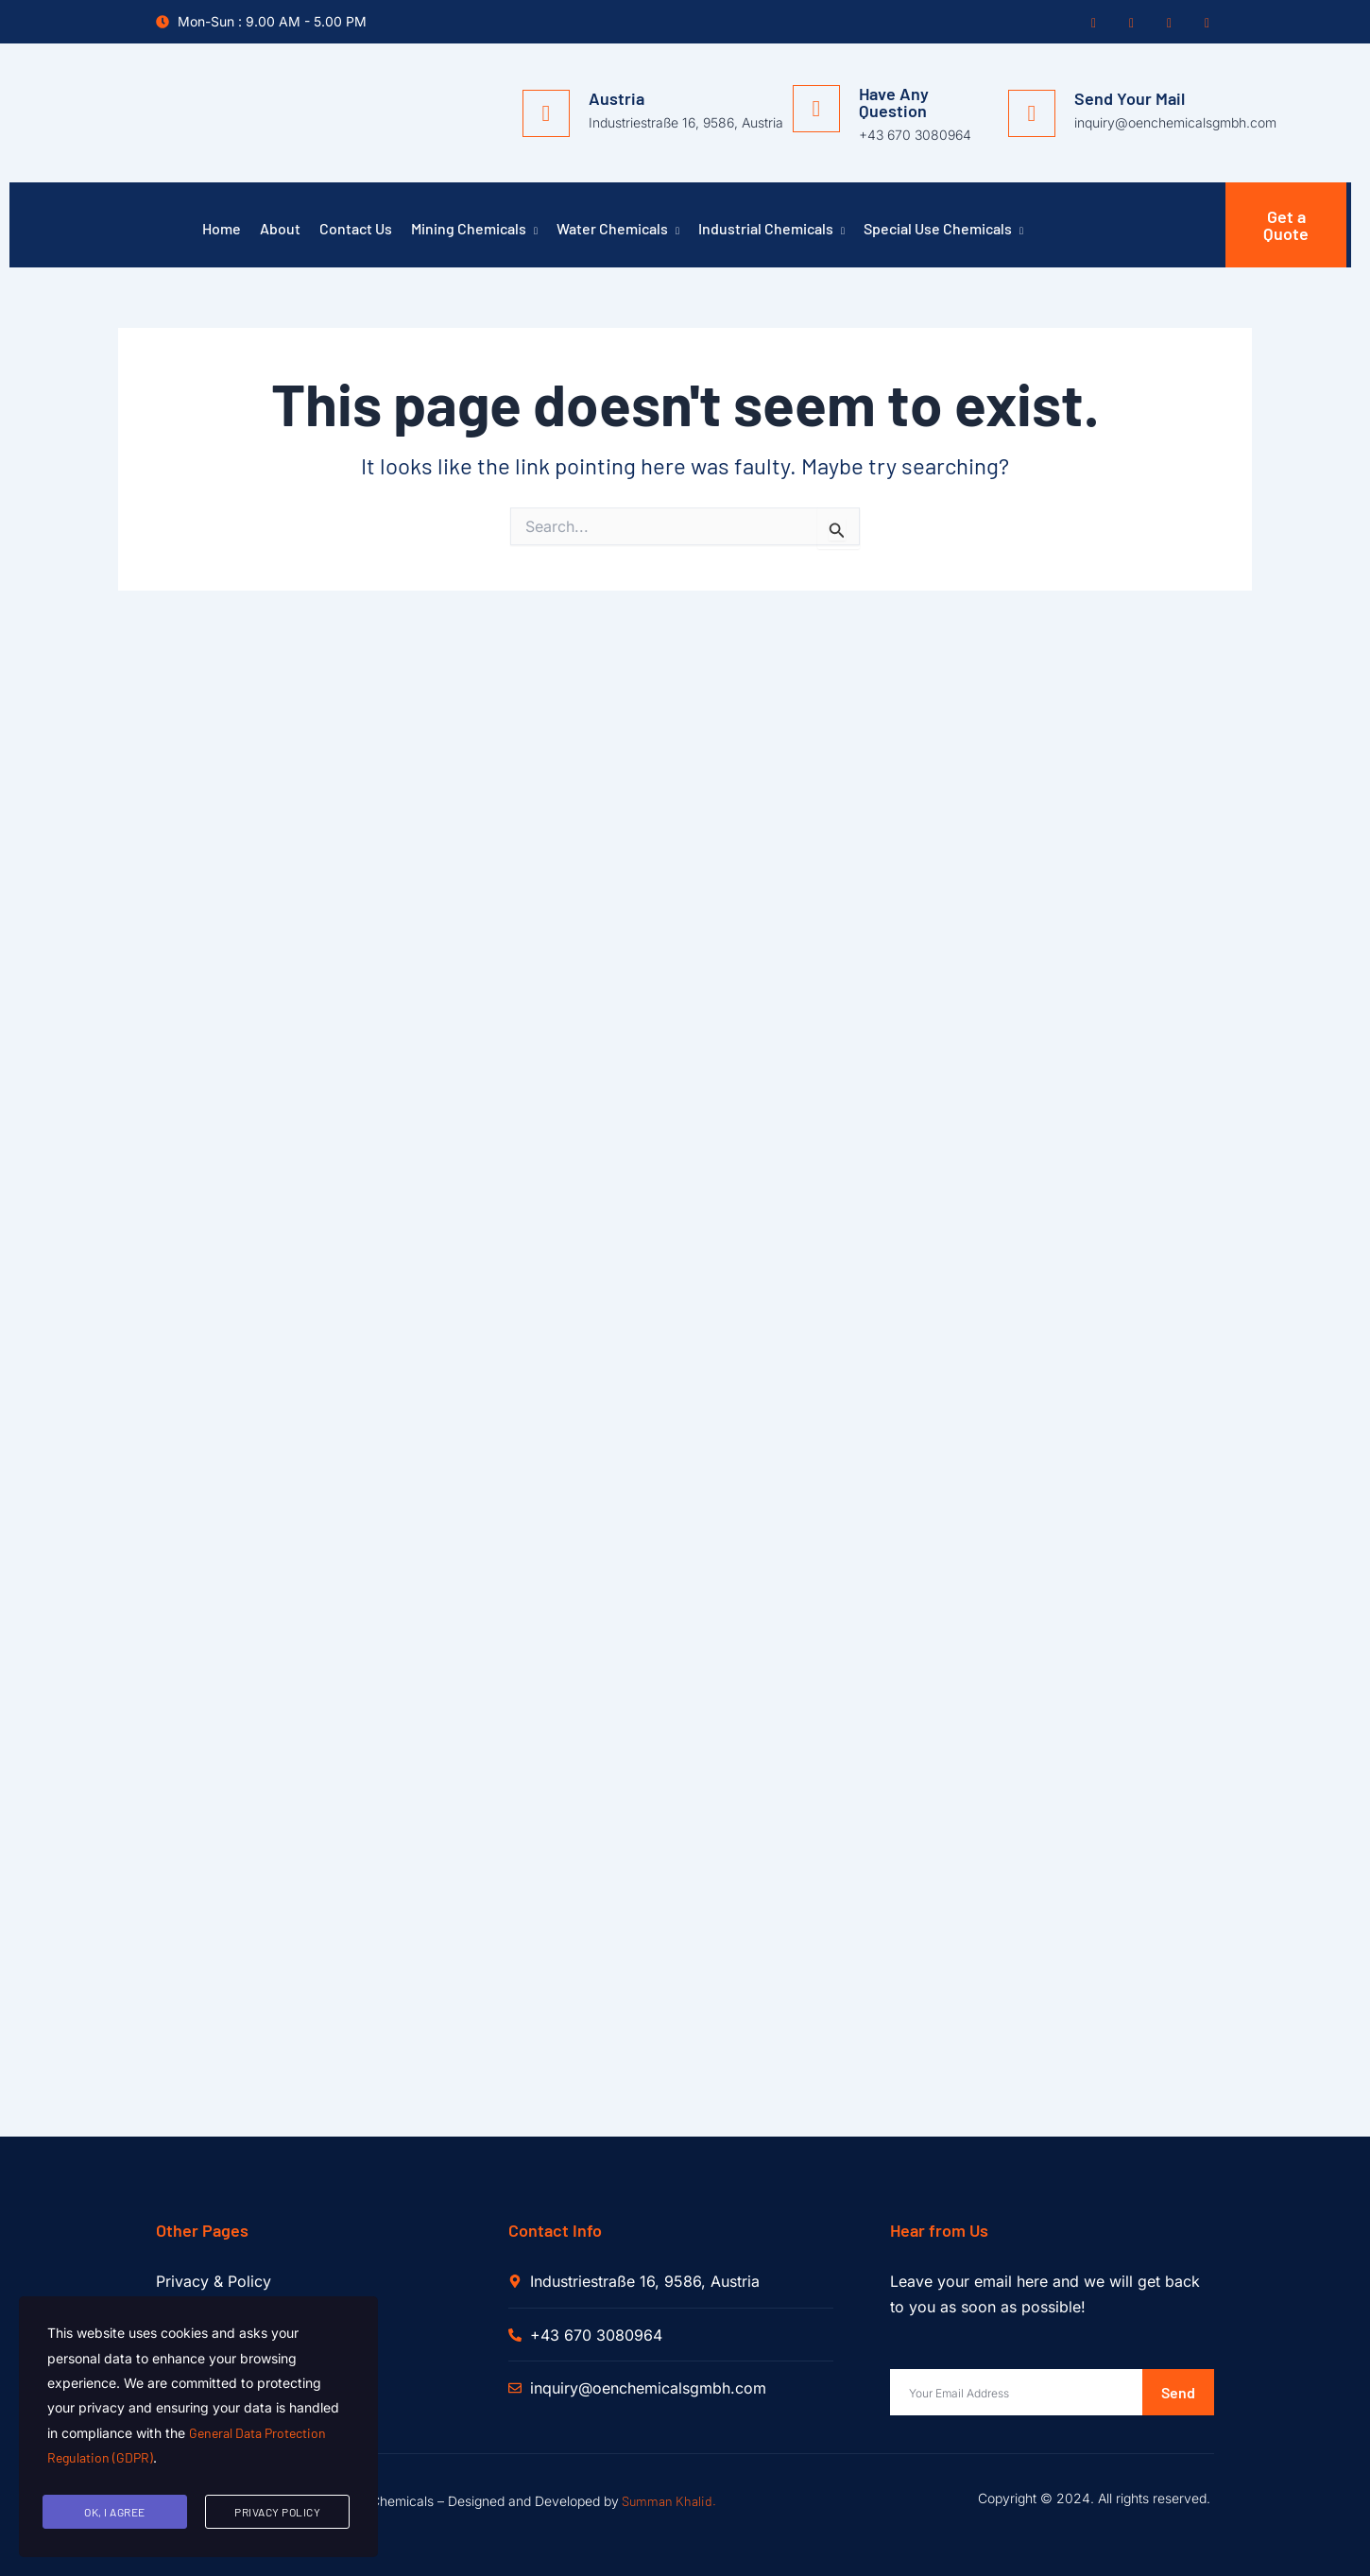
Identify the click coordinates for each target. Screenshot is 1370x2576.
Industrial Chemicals (771, 230)
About (280, 228)
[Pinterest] (1204, 22)
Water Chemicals (618, 230)
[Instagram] (1166, 22)
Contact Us (355, 228)
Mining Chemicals (474, 230)
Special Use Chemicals (943, 230)
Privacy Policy (277, 2511)
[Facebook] (1091, 22)
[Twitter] (1129, 22)
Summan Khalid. (669, 2501)
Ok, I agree (115, 2511)
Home (221, 228)
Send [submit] (1178, 2392)
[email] (1016, 2392)
